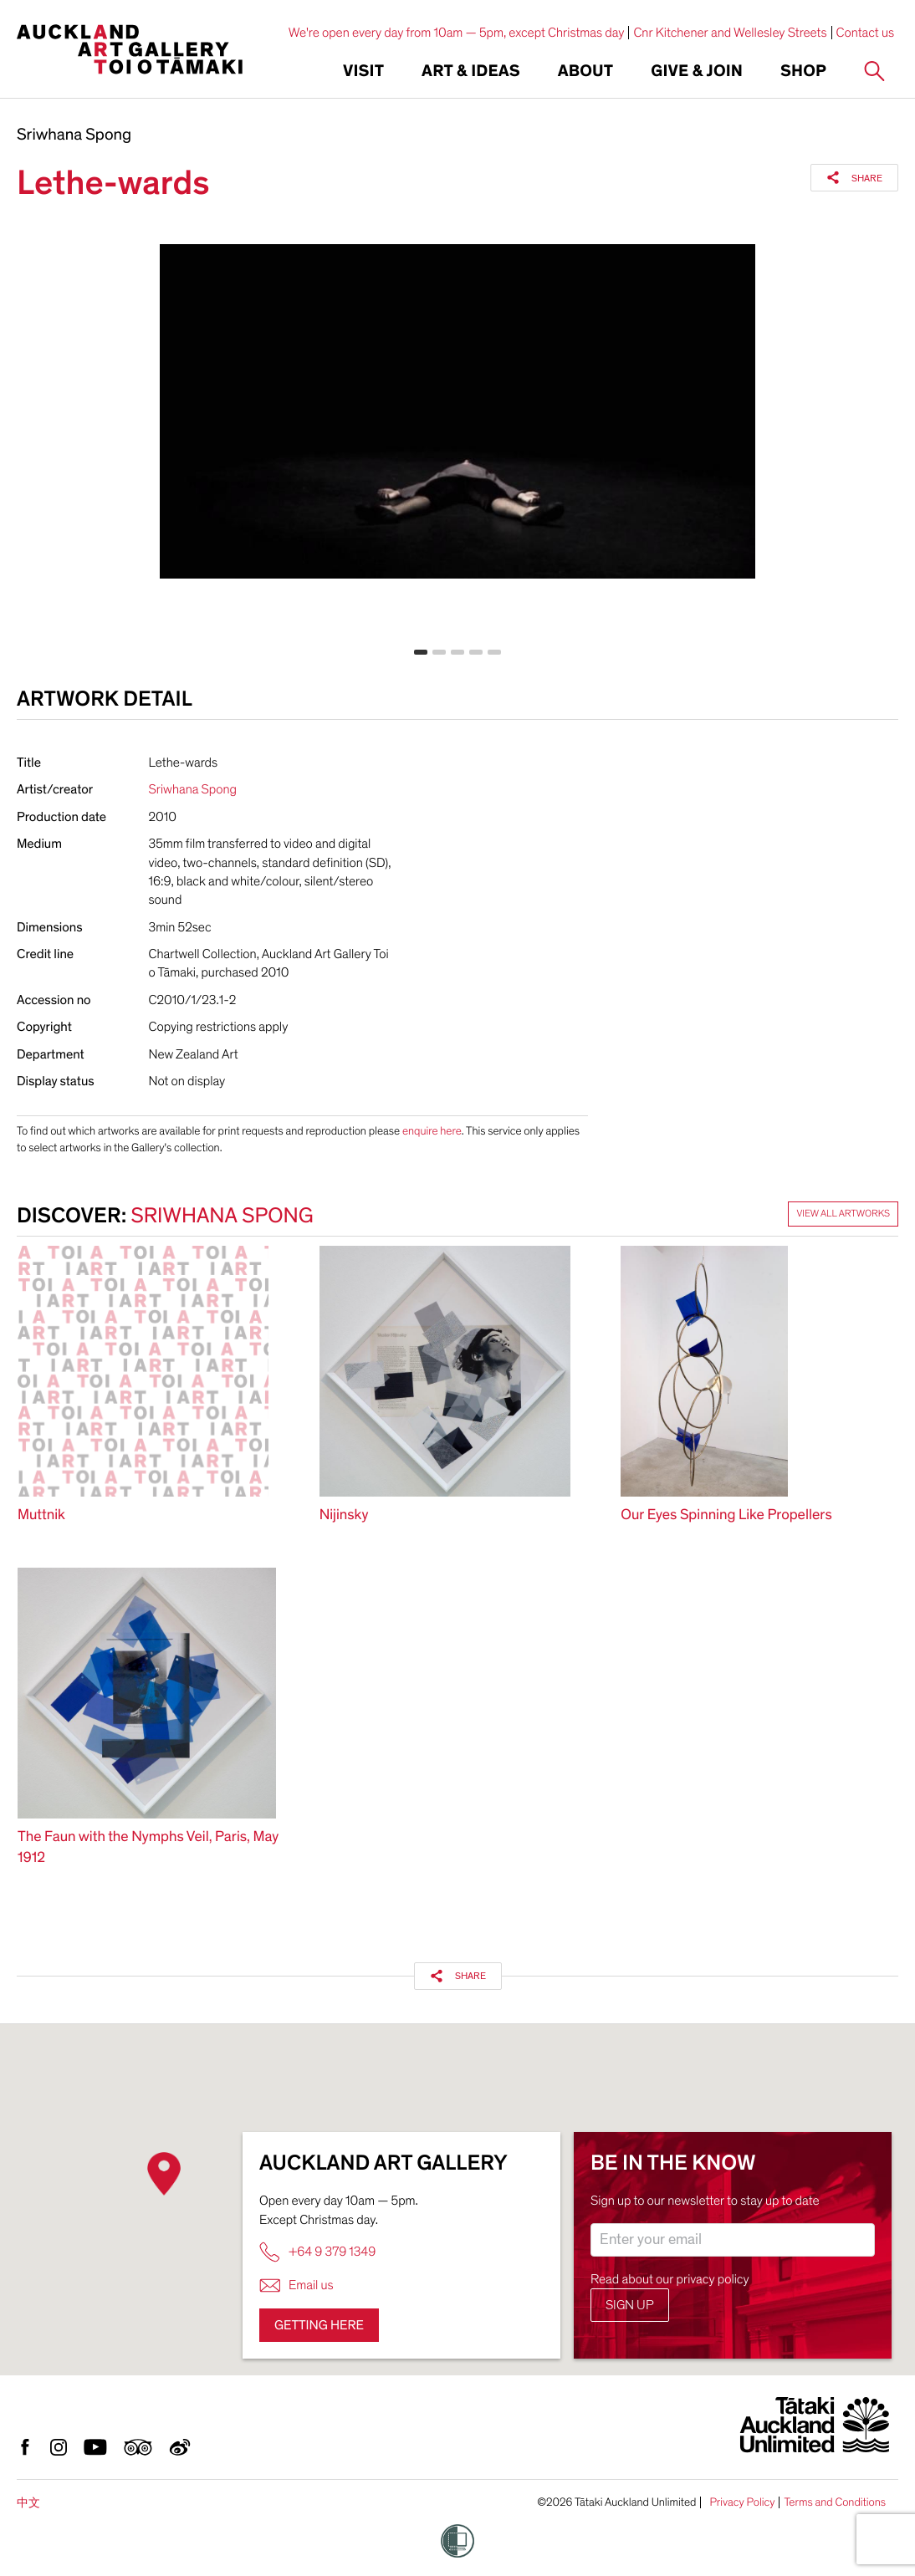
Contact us (865, 32)
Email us (296, 2285)
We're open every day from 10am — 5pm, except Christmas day (457, 32)
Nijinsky (344, 1515)
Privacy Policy (741, 2502)
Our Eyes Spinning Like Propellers (726, 1515)
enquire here (432, 1131)
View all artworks (843, 1214)
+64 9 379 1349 (317, 2252)
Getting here (319, 2325)
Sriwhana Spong (74, 135)
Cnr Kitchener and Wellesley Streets (729, 32)
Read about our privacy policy (669, 2279)
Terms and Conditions (835, 2502)
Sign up (630, 2305)
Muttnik (41, 1515)
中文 (28, 2503)
